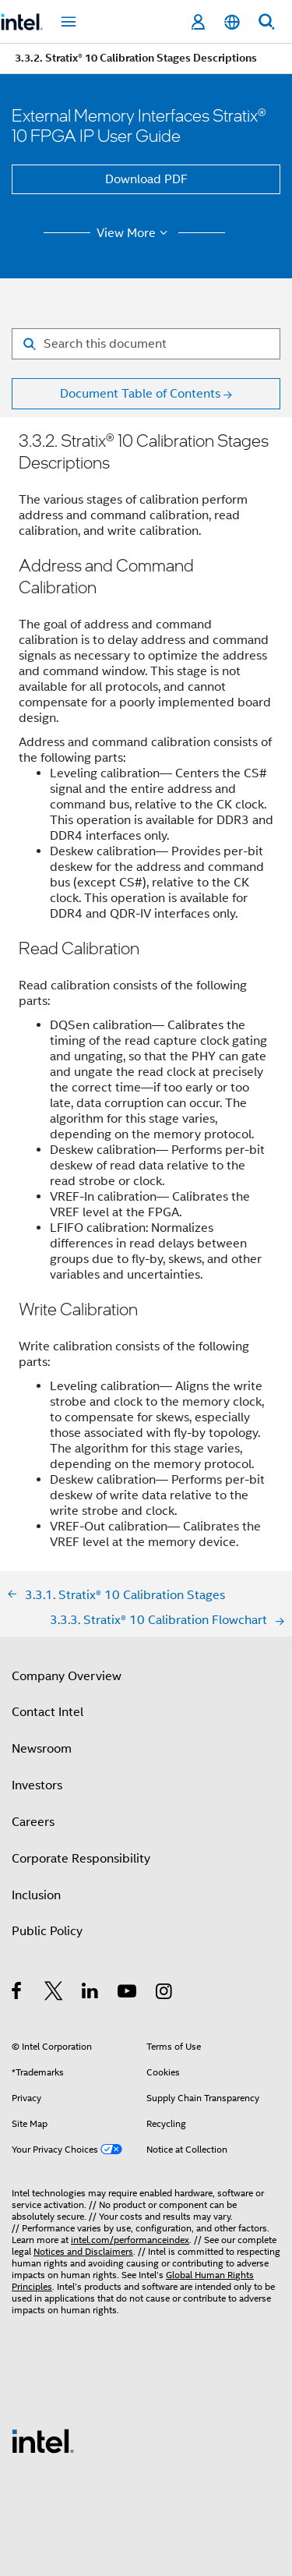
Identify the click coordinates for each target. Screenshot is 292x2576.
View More (134, 233)
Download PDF (146, 179)
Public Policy (47, 1931)
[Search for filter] (146, 343)
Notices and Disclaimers (83, 2251)
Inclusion (36, 1895)
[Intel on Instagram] (165, 1994)
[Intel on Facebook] (17, 1994)
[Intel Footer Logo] (43, 2440)
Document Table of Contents (140, 394)
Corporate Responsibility (81, 1859)
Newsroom (42, 1749)
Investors (37, 1785)
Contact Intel (47, 1712)
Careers (33, 1822)
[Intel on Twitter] (54, 1994)
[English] (232, 22)
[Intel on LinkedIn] (91, 1994)
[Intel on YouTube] (128, 1994)
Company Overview (66, 1676)
